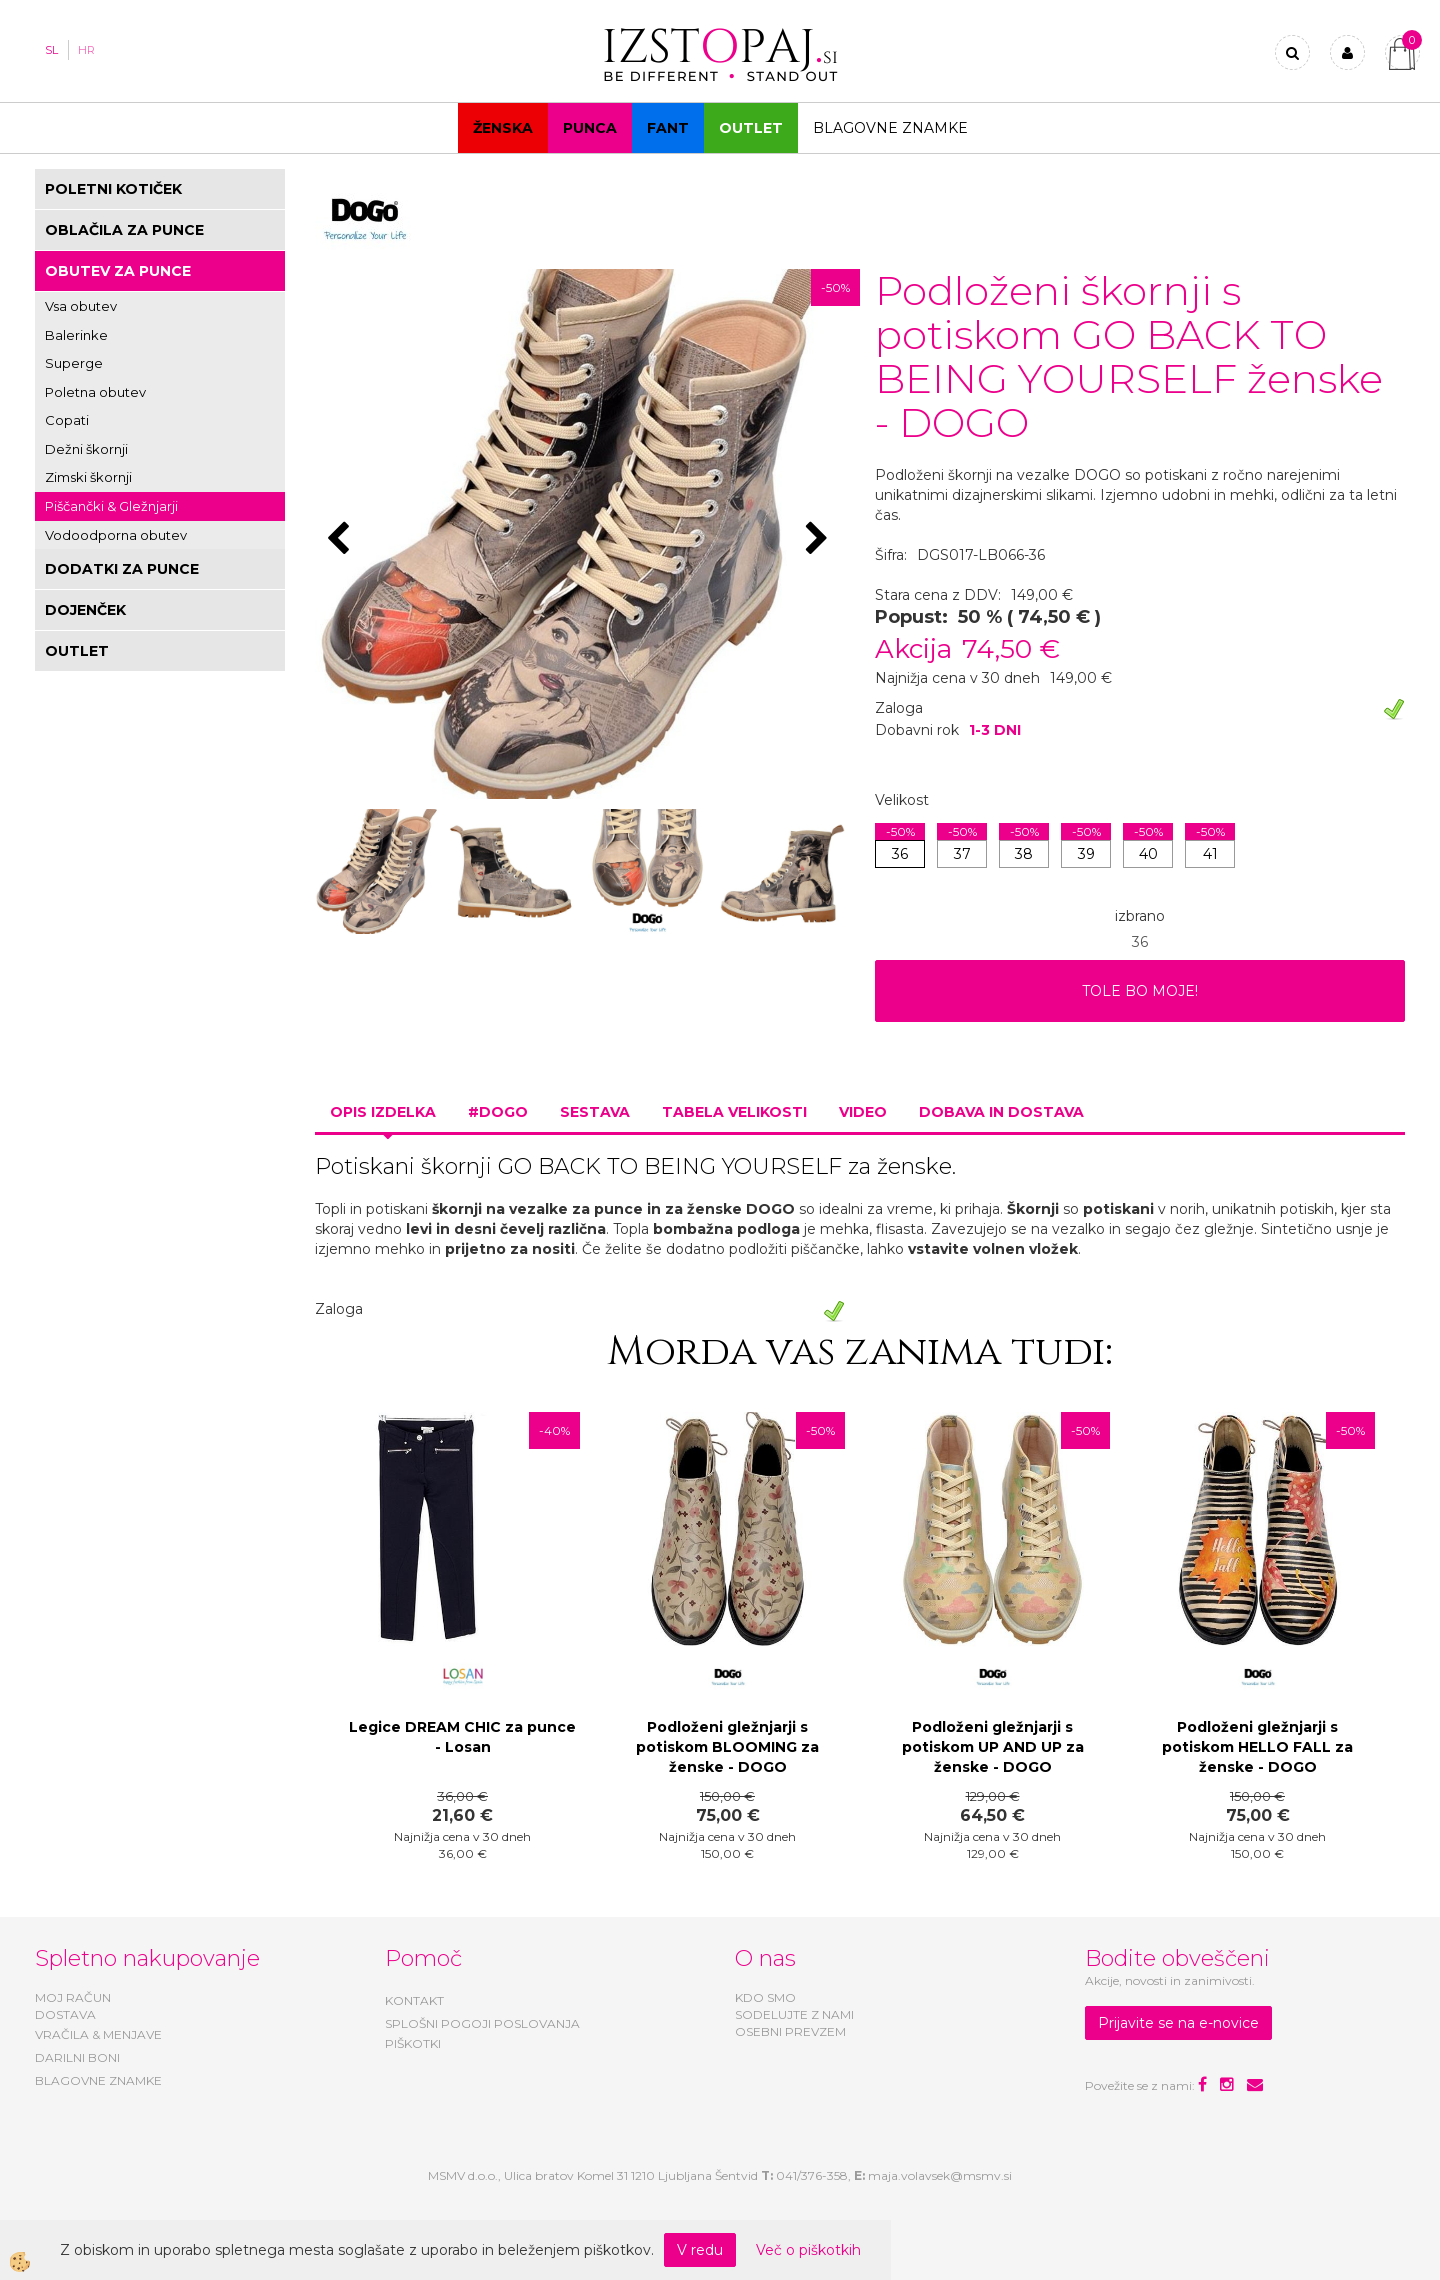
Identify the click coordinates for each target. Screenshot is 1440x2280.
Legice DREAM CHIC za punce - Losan (462, 1737)
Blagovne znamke (890, 128)
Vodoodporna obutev (116, 535)
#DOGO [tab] (498, 1112)
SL (51, 50)
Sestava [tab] (595, 1112)
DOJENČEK (85, 610)
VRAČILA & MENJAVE (98, 2034)
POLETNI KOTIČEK (113, 189)
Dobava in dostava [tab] (1001, 1112)
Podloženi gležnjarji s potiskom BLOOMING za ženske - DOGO (727, 1747)
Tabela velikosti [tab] (734, 1112)
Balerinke (76, 335)
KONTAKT (414, 2000)
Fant (668, 128)
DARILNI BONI (77, 2057)
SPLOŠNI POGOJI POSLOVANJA (482, 2023)
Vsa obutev (81, 306)
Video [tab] (863, 1112)
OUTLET (751, 128)
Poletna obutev (95, 392)
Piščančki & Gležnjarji (111, 506)
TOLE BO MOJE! (1140, 991)
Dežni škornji (86, 449)
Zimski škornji (88, 477)
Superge (74, 363)
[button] (819, 540)
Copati (67, 420)
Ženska (503, 128)
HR (86, 50)
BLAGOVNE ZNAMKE (98, 2080)
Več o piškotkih (808, 2250)
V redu (700, 2250)
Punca (590, 128)
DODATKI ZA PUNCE (122, 569)
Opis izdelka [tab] (383, 1112)
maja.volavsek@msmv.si (940, 2175)
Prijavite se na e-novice (1178, 2023)
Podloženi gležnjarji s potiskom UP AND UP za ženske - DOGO (993, 1747)
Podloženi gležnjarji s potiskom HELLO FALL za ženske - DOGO (1257, 1747)
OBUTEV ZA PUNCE (118, 271)
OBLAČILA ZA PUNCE (124, 230)
